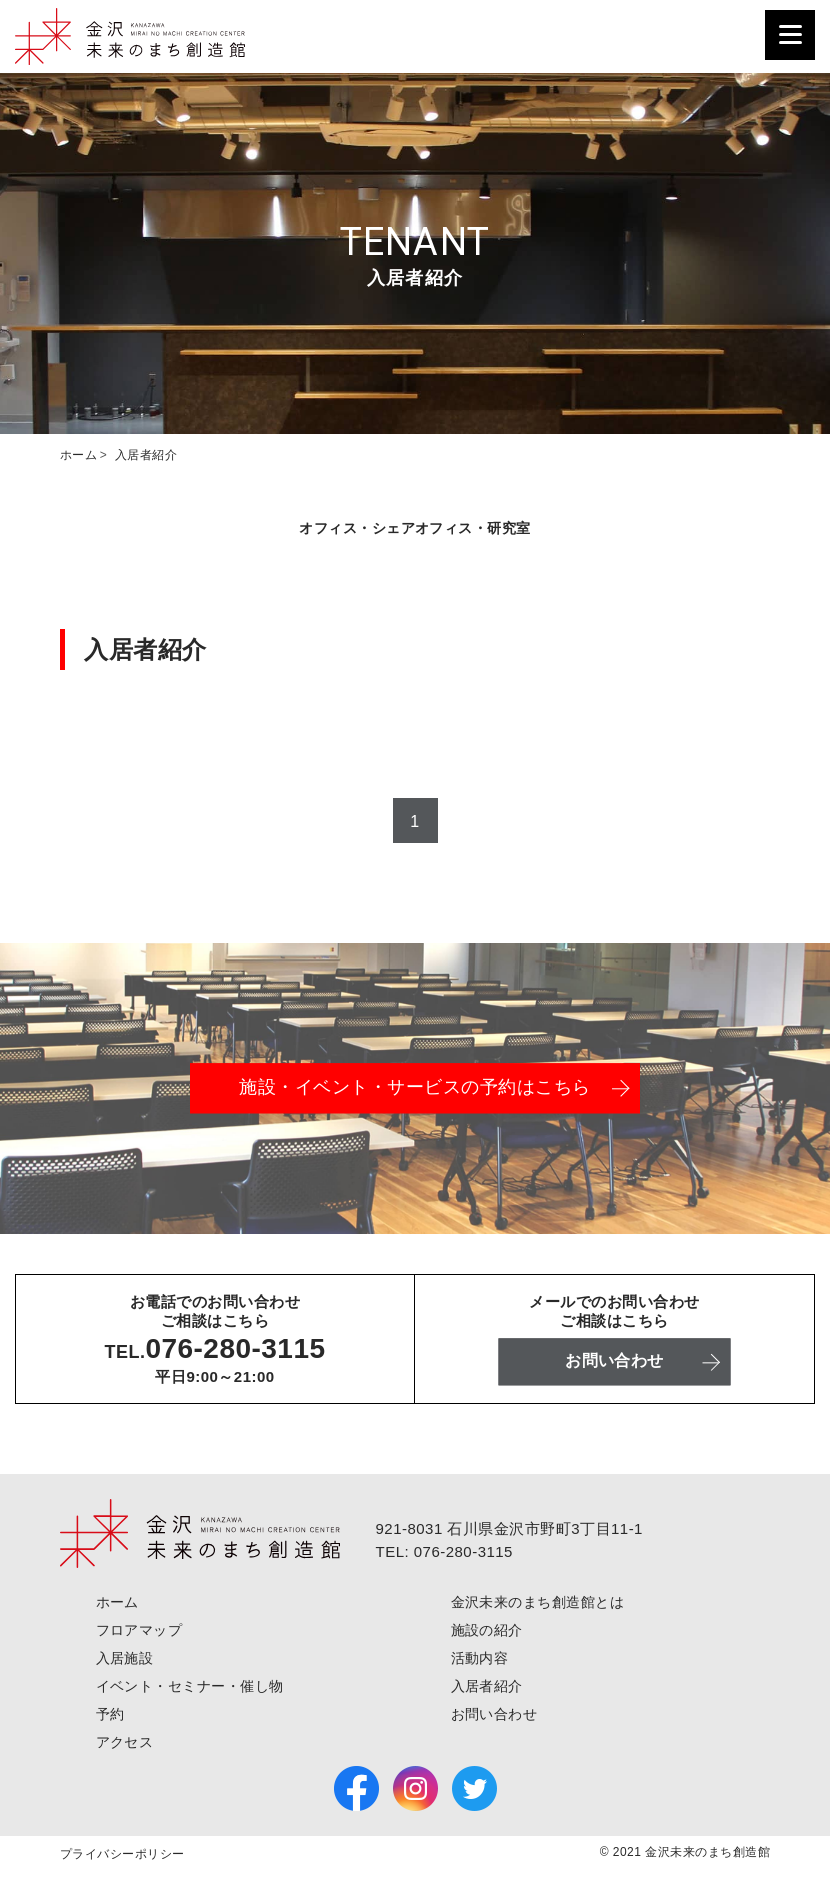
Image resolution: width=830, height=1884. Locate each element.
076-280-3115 (235, 1347)
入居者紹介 (487, 1686)
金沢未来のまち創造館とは (538, 1602)
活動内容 (480, 1658)
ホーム (117, 1602)
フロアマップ (139, 1630)
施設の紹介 (487, 1630)
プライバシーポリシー (122, 1854)
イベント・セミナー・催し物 (190, 1686)
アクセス (125, 1742)
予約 (110, 1714)
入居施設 (125, 1658)
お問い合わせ (494, 1714)
